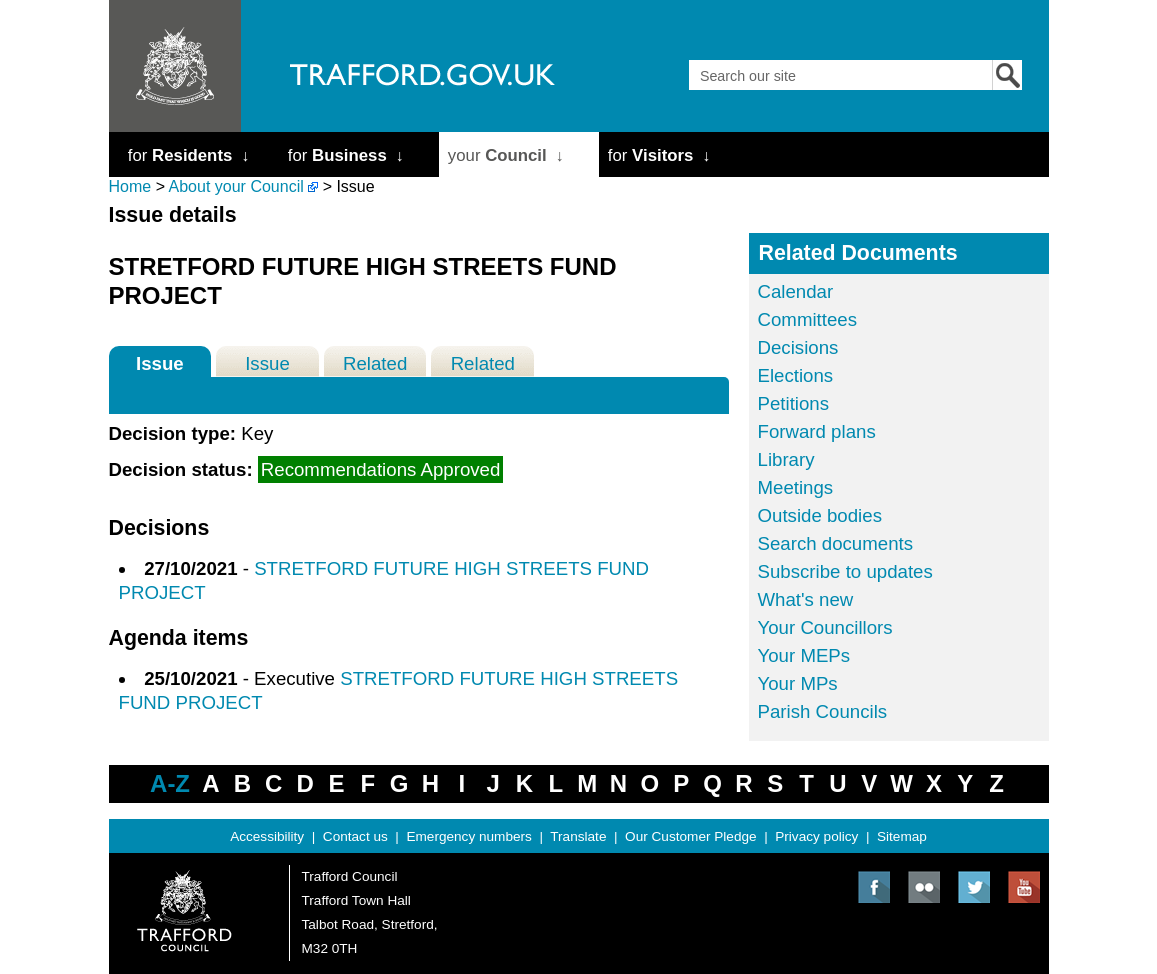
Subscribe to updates (845, 571)
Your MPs (798, 683)
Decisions (798, 347)
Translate (578, 836)
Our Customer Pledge (690, 836)
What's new (806, 599)
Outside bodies (820, 515)
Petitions (794, 403)
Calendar (796, 291)
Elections (796, 375)
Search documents (836, 543)
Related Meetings (483, 365)
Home (130, 186)
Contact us (355, 836)
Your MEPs (804, 655)
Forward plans (817, 431)
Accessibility (267, 836)
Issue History (267, 365)
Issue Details (159, 365)
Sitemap (902, 836)
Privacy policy (816, 836)
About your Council (236, 186)
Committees (808, 319)
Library (786, 459)
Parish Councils (823, 711)
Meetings (796, 487)
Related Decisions (375, 365)
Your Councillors (825, 627)
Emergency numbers (468, 836)
